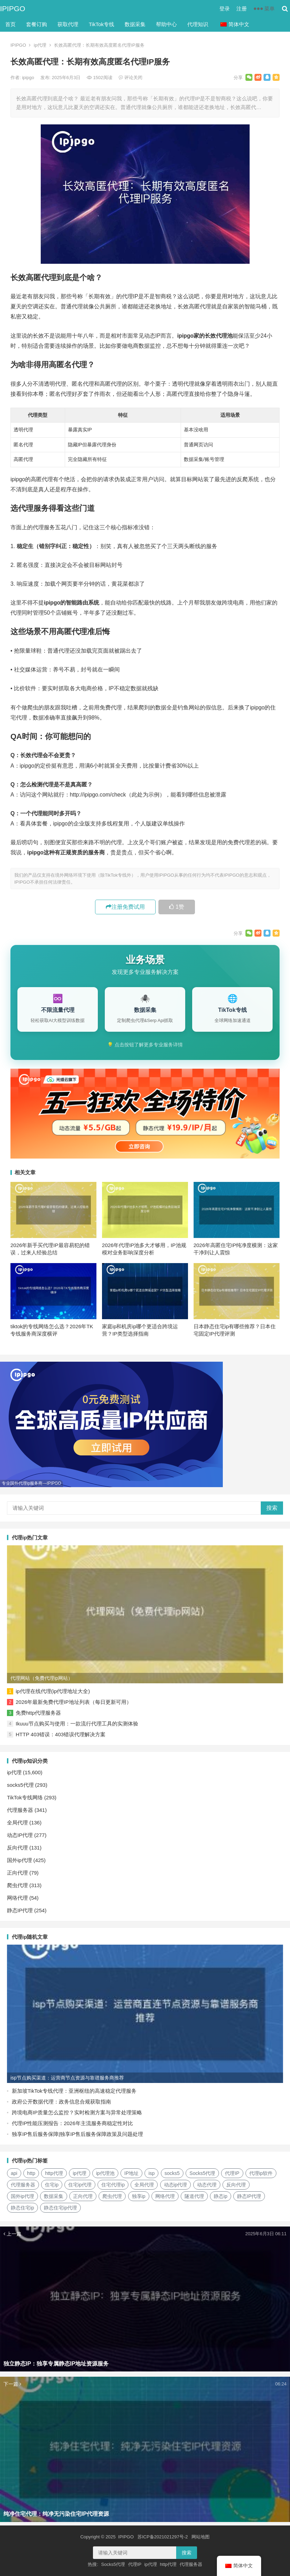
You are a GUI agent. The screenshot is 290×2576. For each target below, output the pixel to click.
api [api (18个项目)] (14, 2173)
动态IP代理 (20, 1835)
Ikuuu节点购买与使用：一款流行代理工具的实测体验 (77, 1724)
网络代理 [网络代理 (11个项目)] (165, 2196)
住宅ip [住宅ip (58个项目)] (51, 2184)
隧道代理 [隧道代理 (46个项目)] (194, 2196)
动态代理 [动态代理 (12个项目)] (207, 2184)
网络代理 (17, 1898)
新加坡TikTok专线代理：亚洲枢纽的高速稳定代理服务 (74, 2091)
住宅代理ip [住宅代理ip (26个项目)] (113, 2184)
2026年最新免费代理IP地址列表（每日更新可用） (74, 1702)
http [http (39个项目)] (31, 2173)
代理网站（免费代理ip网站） (41, 1678)
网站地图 (200, 2536)
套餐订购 (36, 24)
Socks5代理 (113, 2564)
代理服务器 (20, 1810)
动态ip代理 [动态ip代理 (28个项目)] (175, 2184)
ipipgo (28, 77)
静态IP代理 (20, 1910)
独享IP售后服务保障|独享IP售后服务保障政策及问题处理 (77, 2134)
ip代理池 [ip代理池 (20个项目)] (105, 2173)
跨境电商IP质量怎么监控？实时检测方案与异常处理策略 (77, 2112)
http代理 (168, 2564)
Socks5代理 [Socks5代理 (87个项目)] (202, 2173)
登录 (224, 8)
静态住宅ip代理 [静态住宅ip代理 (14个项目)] (60, 2207)
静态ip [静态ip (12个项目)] (220, 2196)
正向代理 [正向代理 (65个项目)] (83, 2196)
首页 (10, 24)
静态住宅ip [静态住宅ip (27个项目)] (22, 2207)
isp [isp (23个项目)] (151, 2173)
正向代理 (17, 1873)
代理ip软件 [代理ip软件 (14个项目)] (261, 2173)
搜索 (271, 1508)
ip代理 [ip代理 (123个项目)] (79, 2173)
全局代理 (17, 1822)
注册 (241, 8)
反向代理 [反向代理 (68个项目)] (236, 2184)
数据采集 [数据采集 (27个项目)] (53, 2196)
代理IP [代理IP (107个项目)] (232, 2173)
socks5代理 (20, 1785)
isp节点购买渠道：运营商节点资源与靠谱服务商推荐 (67, 2078)
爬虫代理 (17, 1885)
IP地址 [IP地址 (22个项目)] (131, 2173)
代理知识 (197, 24)
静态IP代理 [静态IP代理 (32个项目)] (249, 2196)
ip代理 (40, 45)
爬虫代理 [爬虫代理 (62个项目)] (112, 2196)
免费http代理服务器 (38, 1713)
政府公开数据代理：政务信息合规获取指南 (61, 2102)
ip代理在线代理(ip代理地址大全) (53, 1691)
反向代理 (17, 1848)
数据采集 (135, 24)
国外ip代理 (19, 1860)
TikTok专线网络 (25, 1797)
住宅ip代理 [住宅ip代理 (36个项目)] (80, 2184)
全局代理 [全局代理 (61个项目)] (144, 2184)
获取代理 (67, 24)
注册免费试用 (125, 907)
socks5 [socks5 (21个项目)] (172, 2173)
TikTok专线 (101, 24)
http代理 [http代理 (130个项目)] (54, 2173)
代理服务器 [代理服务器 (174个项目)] (23, 2184)
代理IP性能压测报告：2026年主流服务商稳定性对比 (72, 2123)
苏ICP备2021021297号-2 (163, 2536)
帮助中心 (166, 24)
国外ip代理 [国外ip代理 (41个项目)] (22, 2196)
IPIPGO (12, 9)
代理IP (134, 2564)
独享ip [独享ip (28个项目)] (139, 2196)
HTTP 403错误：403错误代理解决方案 (60, 1734)
